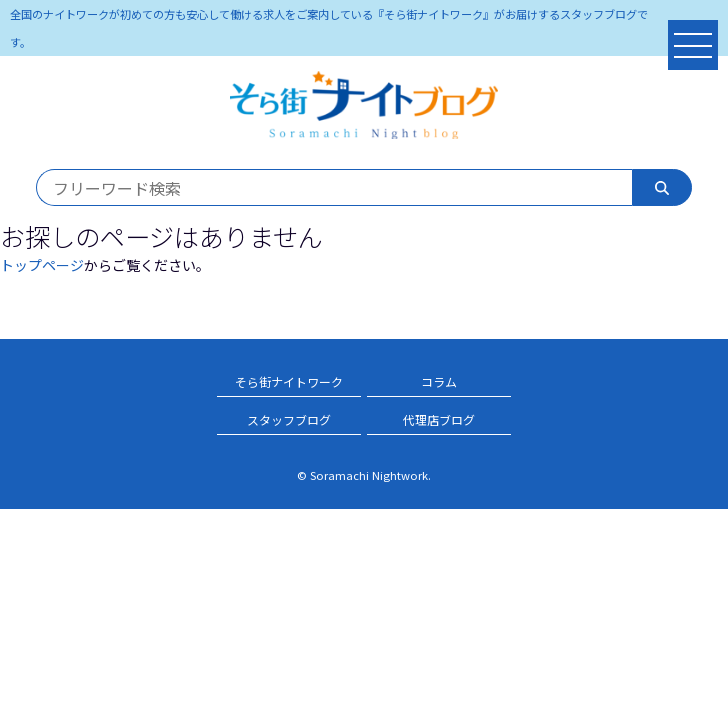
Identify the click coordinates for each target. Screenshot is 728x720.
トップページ (42, 265)
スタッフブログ (289, 419)
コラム (439, 381)
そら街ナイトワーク (289, 381)
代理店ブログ (439, 419)
